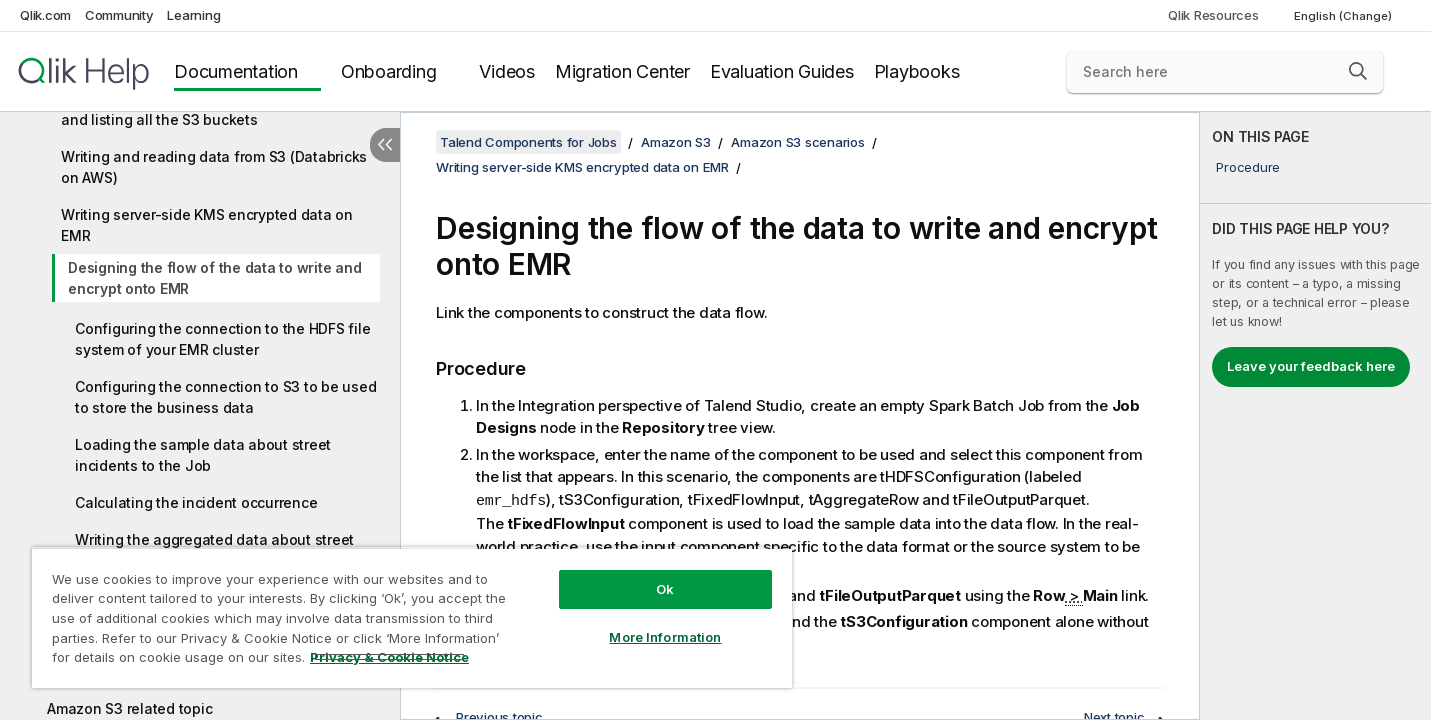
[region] (412, 617)
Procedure (1248, 167)
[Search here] (1225, 72)
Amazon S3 (676, 142)
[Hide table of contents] (385, 145)
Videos (507, 71)
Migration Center (622, 71)
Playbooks (917, 71)
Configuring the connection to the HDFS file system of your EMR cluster (222, 339)
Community (119, 15)
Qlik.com (45, 15)
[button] (1358, 71)
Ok (665, 589)
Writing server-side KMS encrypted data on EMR (207, 225)
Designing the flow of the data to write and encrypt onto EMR (214, 278)
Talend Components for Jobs (528, 142)
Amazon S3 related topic (129, 708)
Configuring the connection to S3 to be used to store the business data (225, 397)
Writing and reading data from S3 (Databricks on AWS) (214, 167)
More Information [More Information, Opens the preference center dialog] (665, 637)
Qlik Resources (1213, 15)
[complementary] (1315, 416)
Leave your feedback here (1311, 366)
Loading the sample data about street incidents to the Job (203, 455)
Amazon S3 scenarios (797, 142)
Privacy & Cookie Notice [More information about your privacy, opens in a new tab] (389, 657)
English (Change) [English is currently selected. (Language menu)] (1344, 16)
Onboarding (389, 71)
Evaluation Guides (782, 71)
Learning (193, 15)
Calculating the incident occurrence (196, 502)
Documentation (236, 71)
